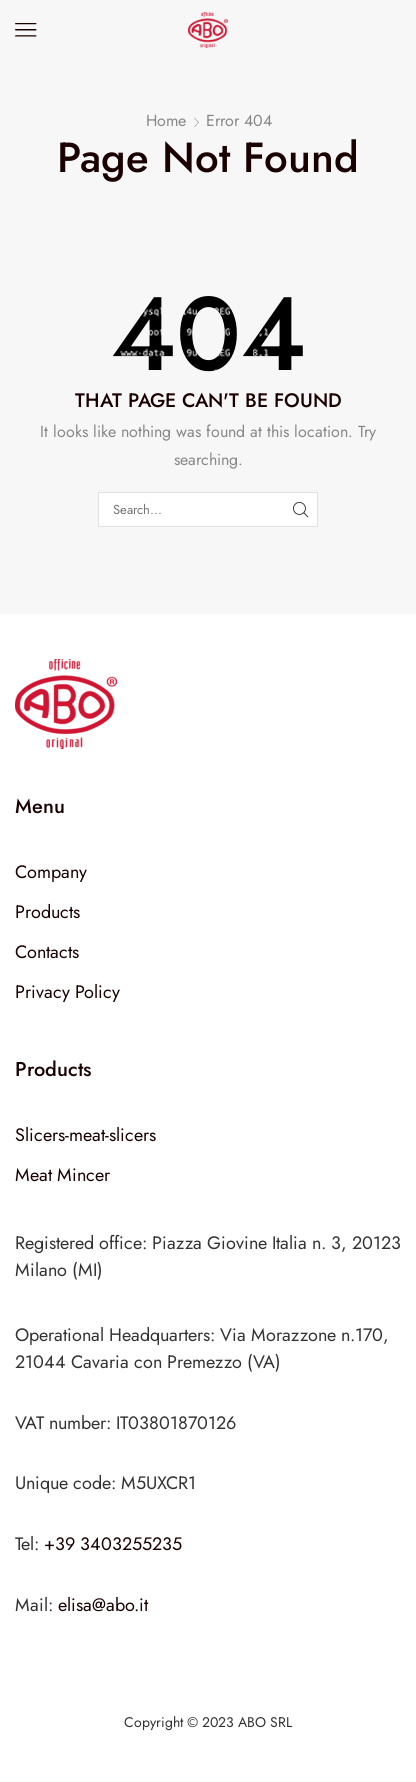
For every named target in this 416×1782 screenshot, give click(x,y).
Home (166, 121)
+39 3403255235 (113, 1544)
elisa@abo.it (103, 1605)
